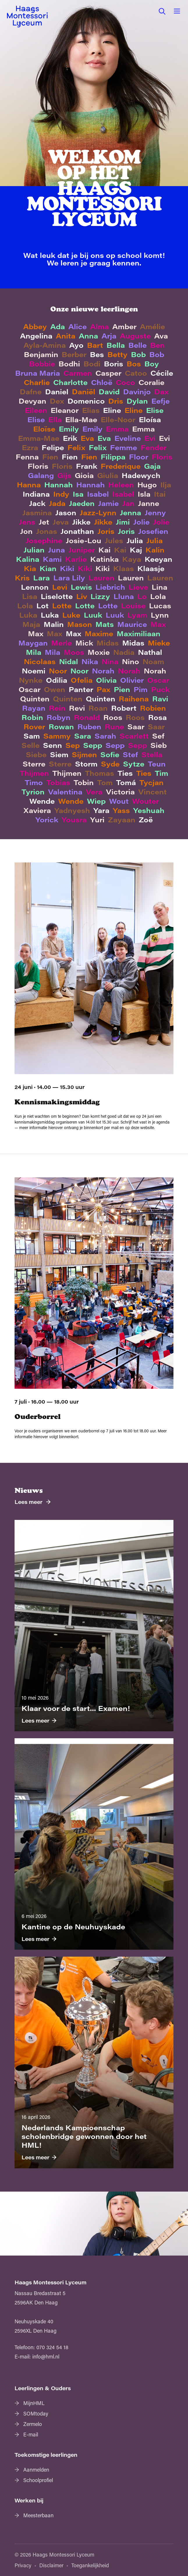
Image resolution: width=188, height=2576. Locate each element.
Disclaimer (51, 2565)
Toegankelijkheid (90, 2565)
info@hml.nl (45, 2356)
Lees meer (28, 1501)
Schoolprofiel (38, 2480)
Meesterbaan (38, 2515)
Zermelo (32, 2423)
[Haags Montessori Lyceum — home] (27, 16)
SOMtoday (35, 2413)
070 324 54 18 (52, 2347)
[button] (162, 11)
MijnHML (34, 2402)
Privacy (23, 2565)
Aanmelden (36, 2469)
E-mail (30, 2434)
